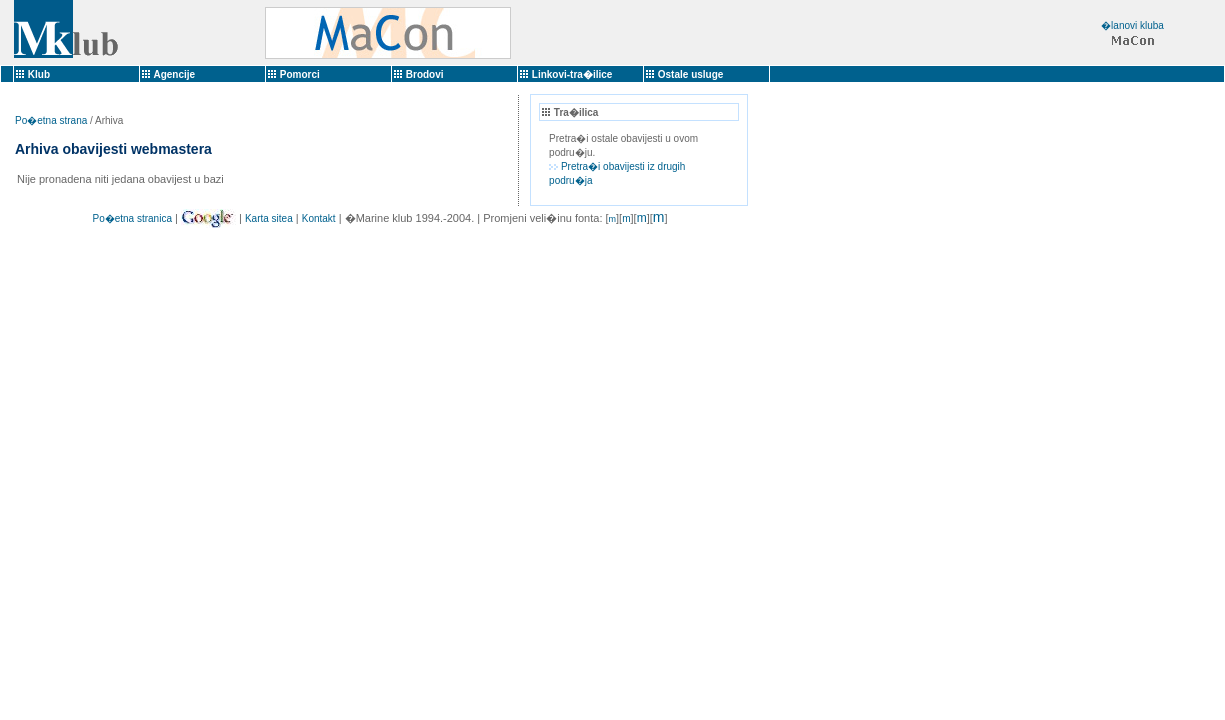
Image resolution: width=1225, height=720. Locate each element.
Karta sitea (269, 218)
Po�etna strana (51, 120)
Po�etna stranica (132, 218)
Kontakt (319, 218)
